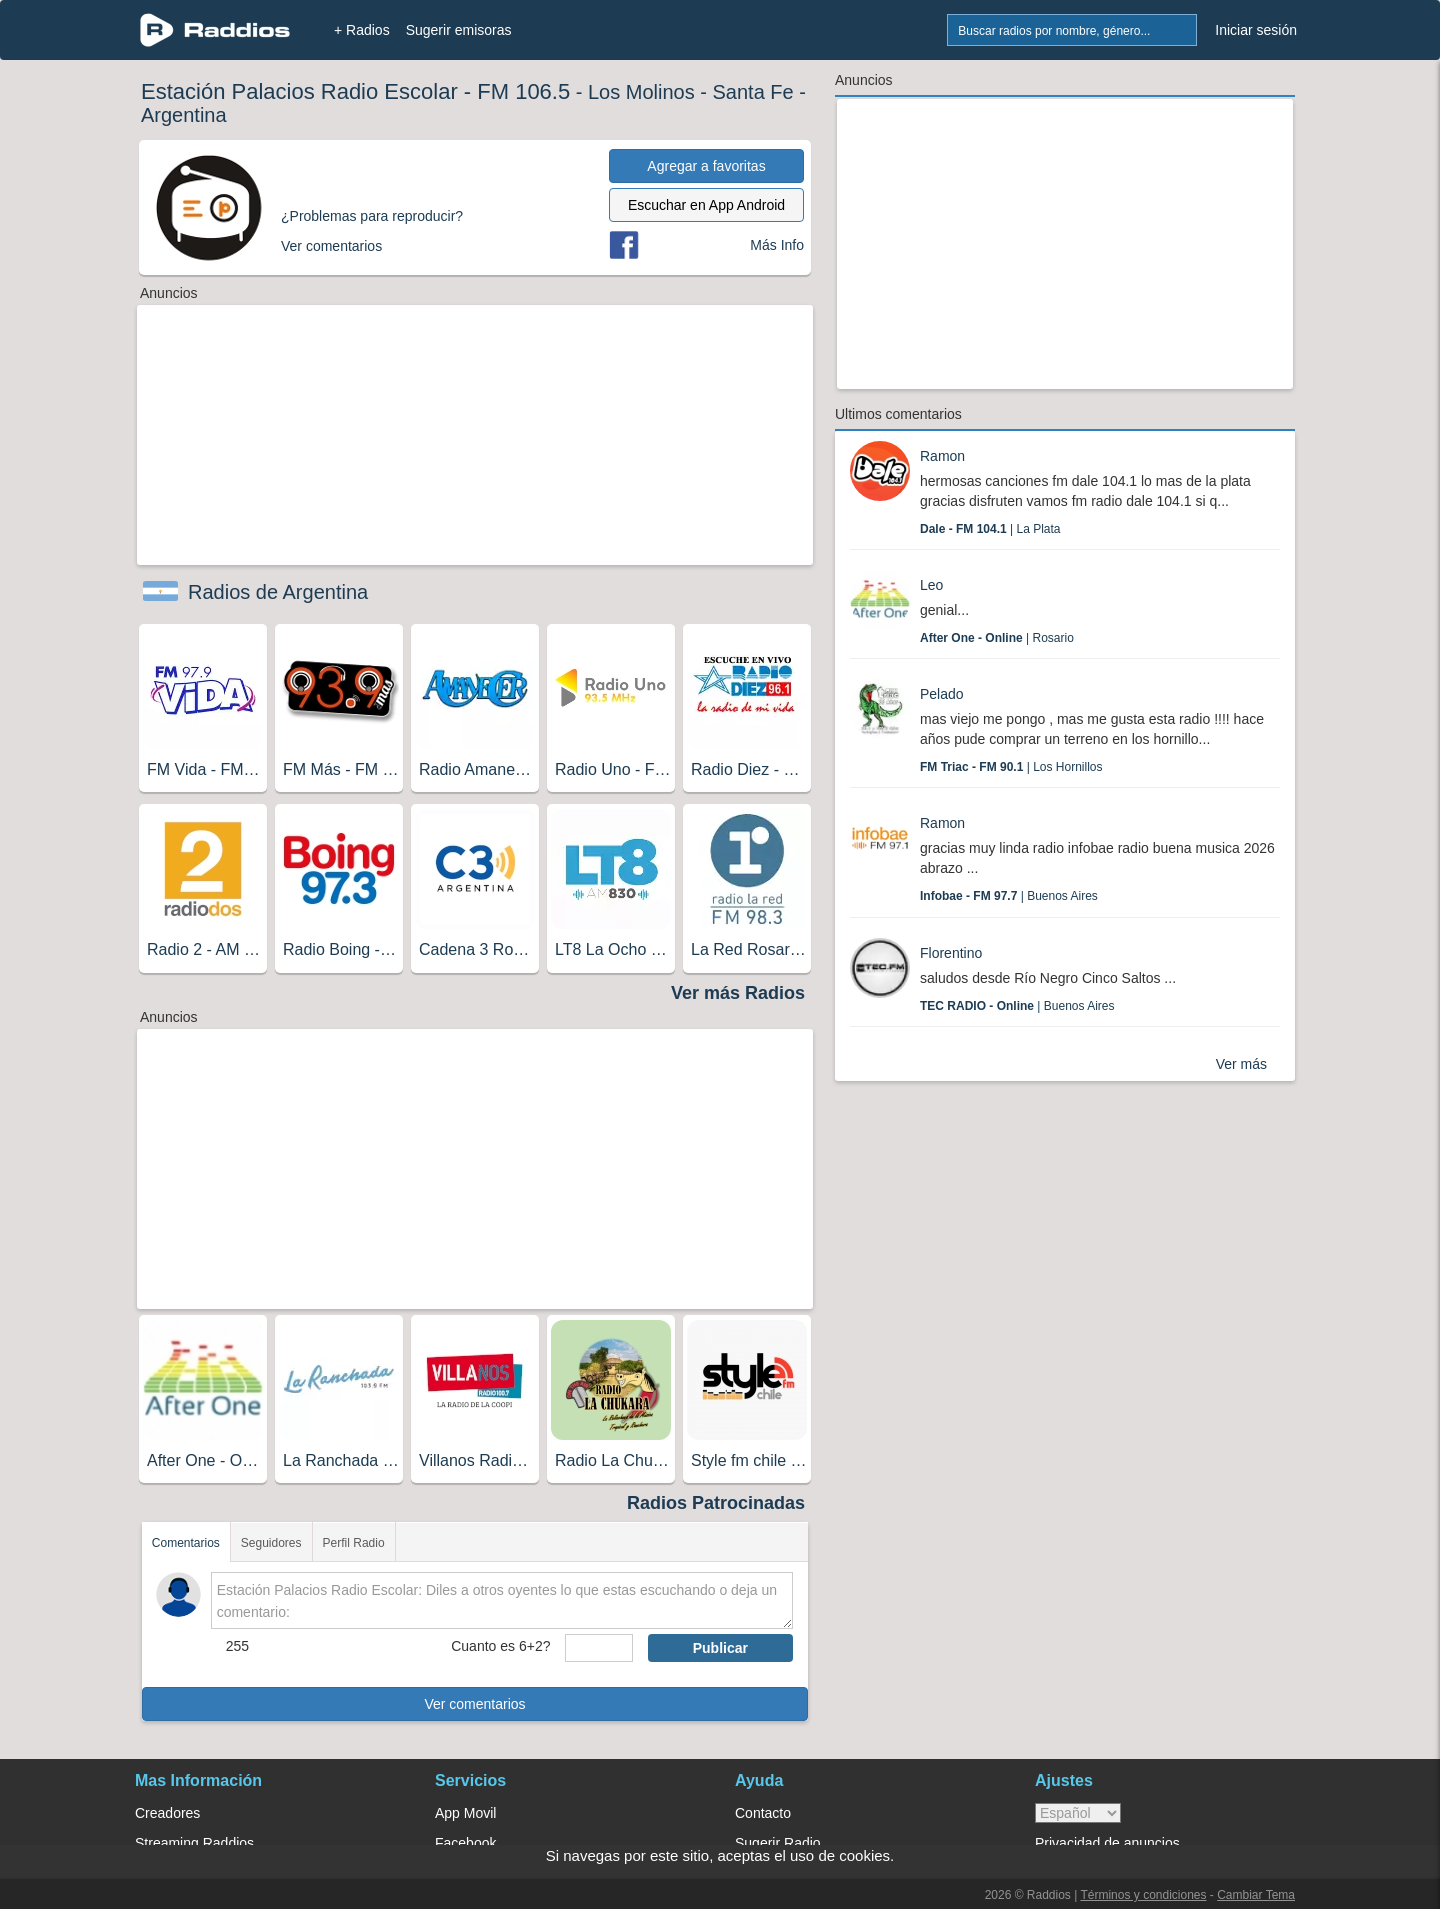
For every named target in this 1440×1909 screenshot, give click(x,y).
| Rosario (997, 638)
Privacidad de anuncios (1107, 1843)
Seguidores (271, 1543)
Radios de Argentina (278, 592)
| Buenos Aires (1009, 896)
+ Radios (362, 30)
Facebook (465, 1843)
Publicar (720, 1648)
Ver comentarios (474, 1704)
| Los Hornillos (1011, 767)
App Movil (465, 1813)
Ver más (1241, 1064)
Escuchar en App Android (706, 205)
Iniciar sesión (1256, 30)
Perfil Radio (354, 1543)
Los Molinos (641, 92)
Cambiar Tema (1256, 1895)
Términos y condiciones (1143, 1895)
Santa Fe (752, 92)
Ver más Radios (738, 993)
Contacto (763, 1813)
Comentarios (186, 1543)
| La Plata (990, 529)
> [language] (1078, 1813)
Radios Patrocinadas (716, 1503)
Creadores (167, 1813)
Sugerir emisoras (459, 30)
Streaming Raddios (194, 1843)
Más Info (777, 245)
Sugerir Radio (778, 1843)
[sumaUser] (598, 1648)
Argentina (184, 115)
